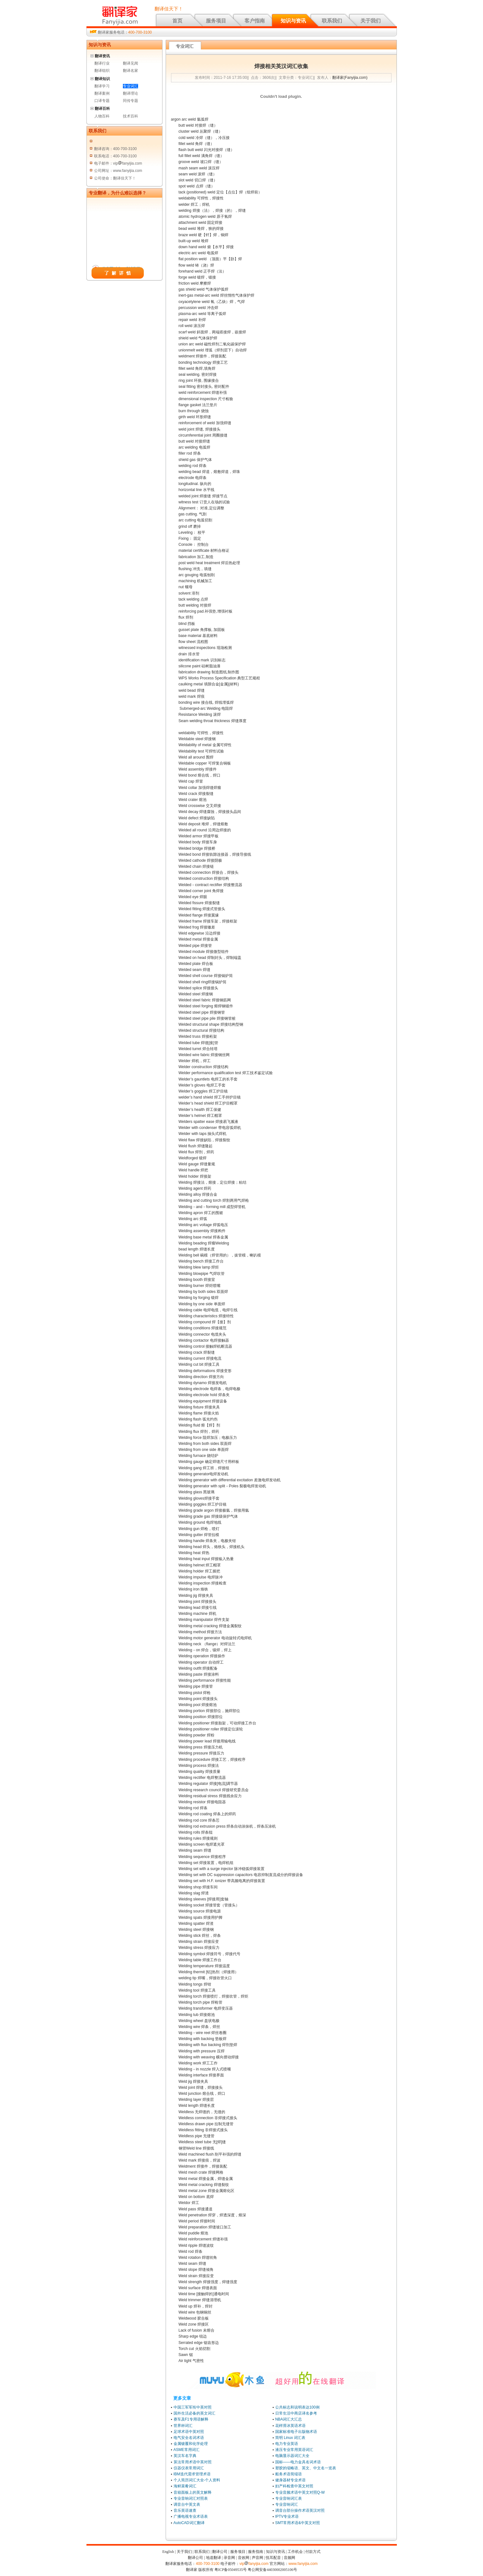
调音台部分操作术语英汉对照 (300, 2510)
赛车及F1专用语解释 (191, 2419)
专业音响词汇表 (288, 2498)
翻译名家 (130, 70)
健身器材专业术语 (290, 2480)
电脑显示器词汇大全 (292, 2455)
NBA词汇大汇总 (288, 2419)
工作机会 (295, 2551)
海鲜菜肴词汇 (185, 2486)
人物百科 (102, 116)
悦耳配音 (273, 2557)
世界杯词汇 (183, 2425)
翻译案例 (102, 93)
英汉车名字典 (185, 2455)
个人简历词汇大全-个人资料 (197, 2480)
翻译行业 (102, 63)
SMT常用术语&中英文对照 (297, 2523)
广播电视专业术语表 (191, 2516)
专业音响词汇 (286, 2504)
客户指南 (255, 20)
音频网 (289, 2557)
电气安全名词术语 (189, 2437)
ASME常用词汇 (187, 2449)
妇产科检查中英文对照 (294, 2486)
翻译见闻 (130, 63)
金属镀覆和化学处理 (191, 2443)
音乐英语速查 (185, 2510)
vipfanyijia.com (254, 2563)
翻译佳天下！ (169, 8)
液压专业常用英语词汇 (294, 2449)
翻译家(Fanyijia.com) (349, 77)
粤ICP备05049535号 (230, 2569)
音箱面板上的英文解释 (193, 2492)
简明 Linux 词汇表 (290, 2437)
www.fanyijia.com (303, 2563)
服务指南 (255, 2551)
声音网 (257, 2557)
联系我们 (332, 20)
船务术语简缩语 (288, 2474)
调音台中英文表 (187, 2504)
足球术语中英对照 (189, 2431)
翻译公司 (219, 2551)
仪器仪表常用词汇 (189, 2468)
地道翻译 (213, 2557)
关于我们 (370, 20)
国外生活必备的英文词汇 (194, 2413)
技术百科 (130, 116)
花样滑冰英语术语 (290, 2425)
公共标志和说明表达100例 (297, 2407)
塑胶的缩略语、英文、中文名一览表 (305, 2468)
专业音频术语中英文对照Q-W (300, 2492)
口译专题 (102, 100)
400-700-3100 (140, 32)
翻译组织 (102, 70)
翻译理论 (130, 93)
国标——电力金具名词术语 (298, 2462)
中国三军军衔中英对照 (193, 2407)
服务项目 (216, 20)
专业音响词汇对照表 (191, 2498)
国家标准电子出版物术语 (296, 2431)
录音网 (229, 2557)
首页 (177, 20)
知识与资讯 (293, 20)
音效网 (243, 2557)
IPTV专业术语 (287, 2516)
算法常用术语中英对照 (193, 2462)
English (168, 2551)
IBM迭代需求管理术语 (192, 2474)
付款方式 (313, 2551)
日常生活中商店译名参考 (296, 2413)
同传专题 (130, 100)
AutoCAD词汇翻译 (189, 2523)
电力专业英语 (286, 2443)
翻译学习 (102, 86)
